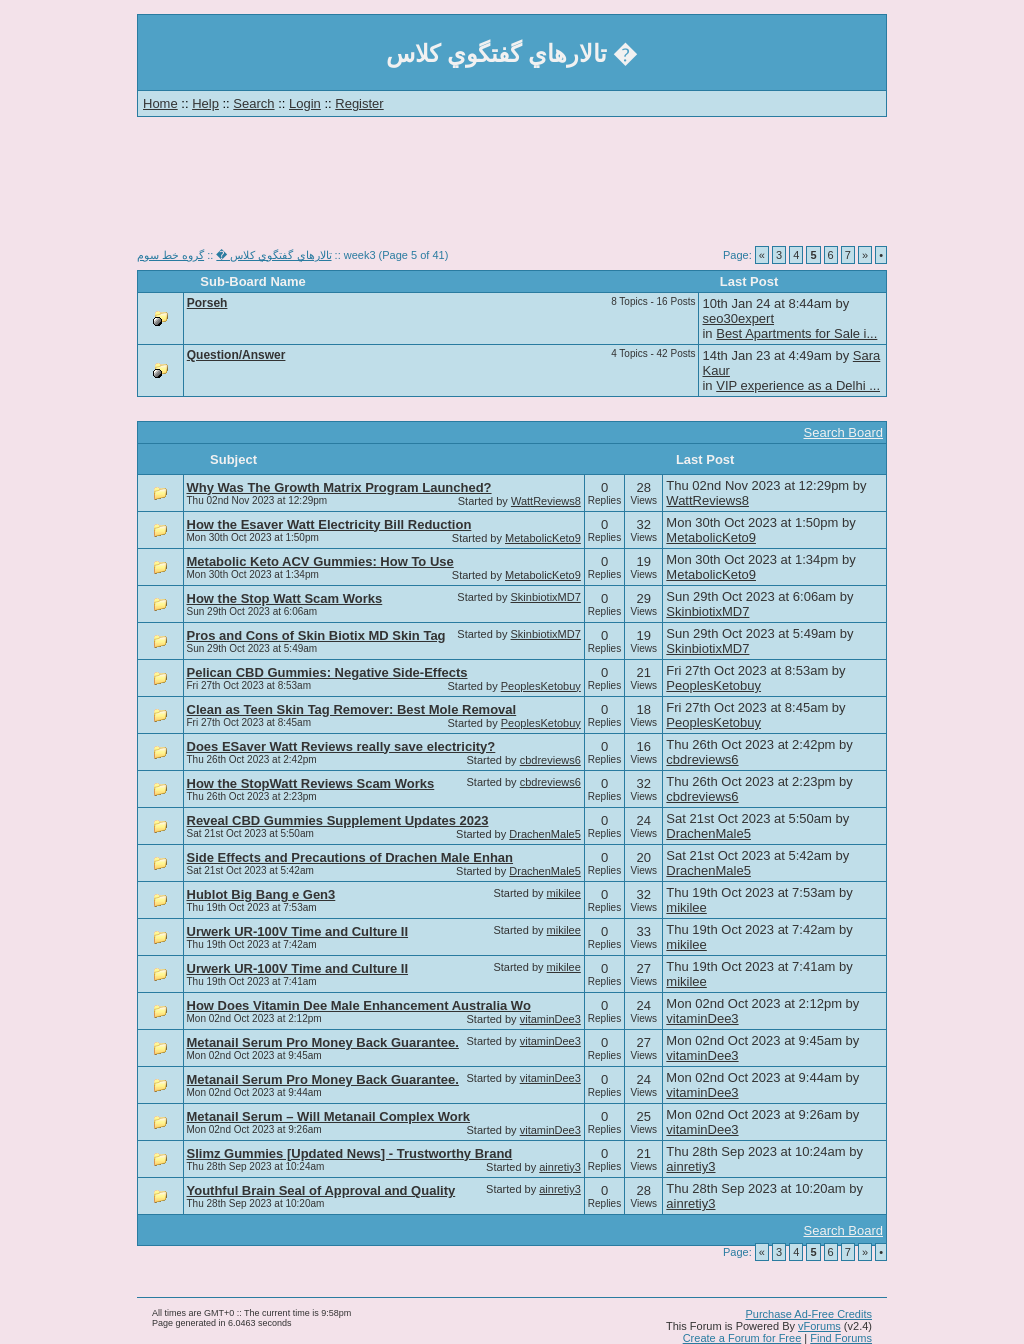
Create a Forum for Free (742, 1338)
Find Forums (841, 1338)
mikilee (564, 893)
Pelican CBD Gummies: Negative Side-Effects (327, 672)
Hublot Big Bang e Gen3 (261, 894)
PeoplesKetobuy (541, 686)
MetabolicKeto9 (543, 538)
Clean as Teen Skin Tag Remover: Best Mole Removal (352, 709)
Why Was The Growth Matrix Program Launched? (339, 487)
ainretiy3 (560, 1167)
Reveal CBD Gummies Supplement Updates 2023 (338, 820)
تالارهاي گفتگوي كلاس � (273, 255)
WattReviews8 (546, 501)
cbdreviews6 (550, 760)
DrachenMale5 (545, 834)
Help (205, 103)
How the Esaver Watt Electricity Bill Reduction (329, 524)
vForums (819, 1326)
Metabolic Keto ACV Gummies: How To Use (320, 561)
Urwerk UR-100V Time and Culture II (298, 931)
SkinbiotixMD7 (546, 597)
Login (305, 103)
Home (160, 103)
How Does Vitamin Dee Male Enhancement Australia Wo (359, 1005)
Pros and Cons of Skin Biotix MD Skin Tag (316, 635)
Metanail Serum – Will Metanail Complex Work (329, 1116)
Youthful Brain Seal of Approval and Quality (321, 1190)
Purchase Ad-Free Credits (808, 1314)
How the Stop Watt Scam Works (285, 598)
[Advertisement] (512, 190)
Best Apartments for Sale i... (796, 333)
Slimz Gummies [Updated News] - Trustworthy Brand (350, 1153)
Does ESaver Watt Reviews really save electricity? (341, 746)
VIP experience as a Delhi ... (798, 385)
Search (253, 103)
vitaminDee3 (550, 1019)
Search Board (844, 432)
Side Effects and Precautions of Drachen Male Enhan (350, 857)
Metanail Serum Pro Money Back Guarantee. (323, 1042)
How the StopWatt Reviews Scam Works (311, 783)
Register (359, 103)
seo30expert (738, 318)
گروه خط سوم (170, 255)
